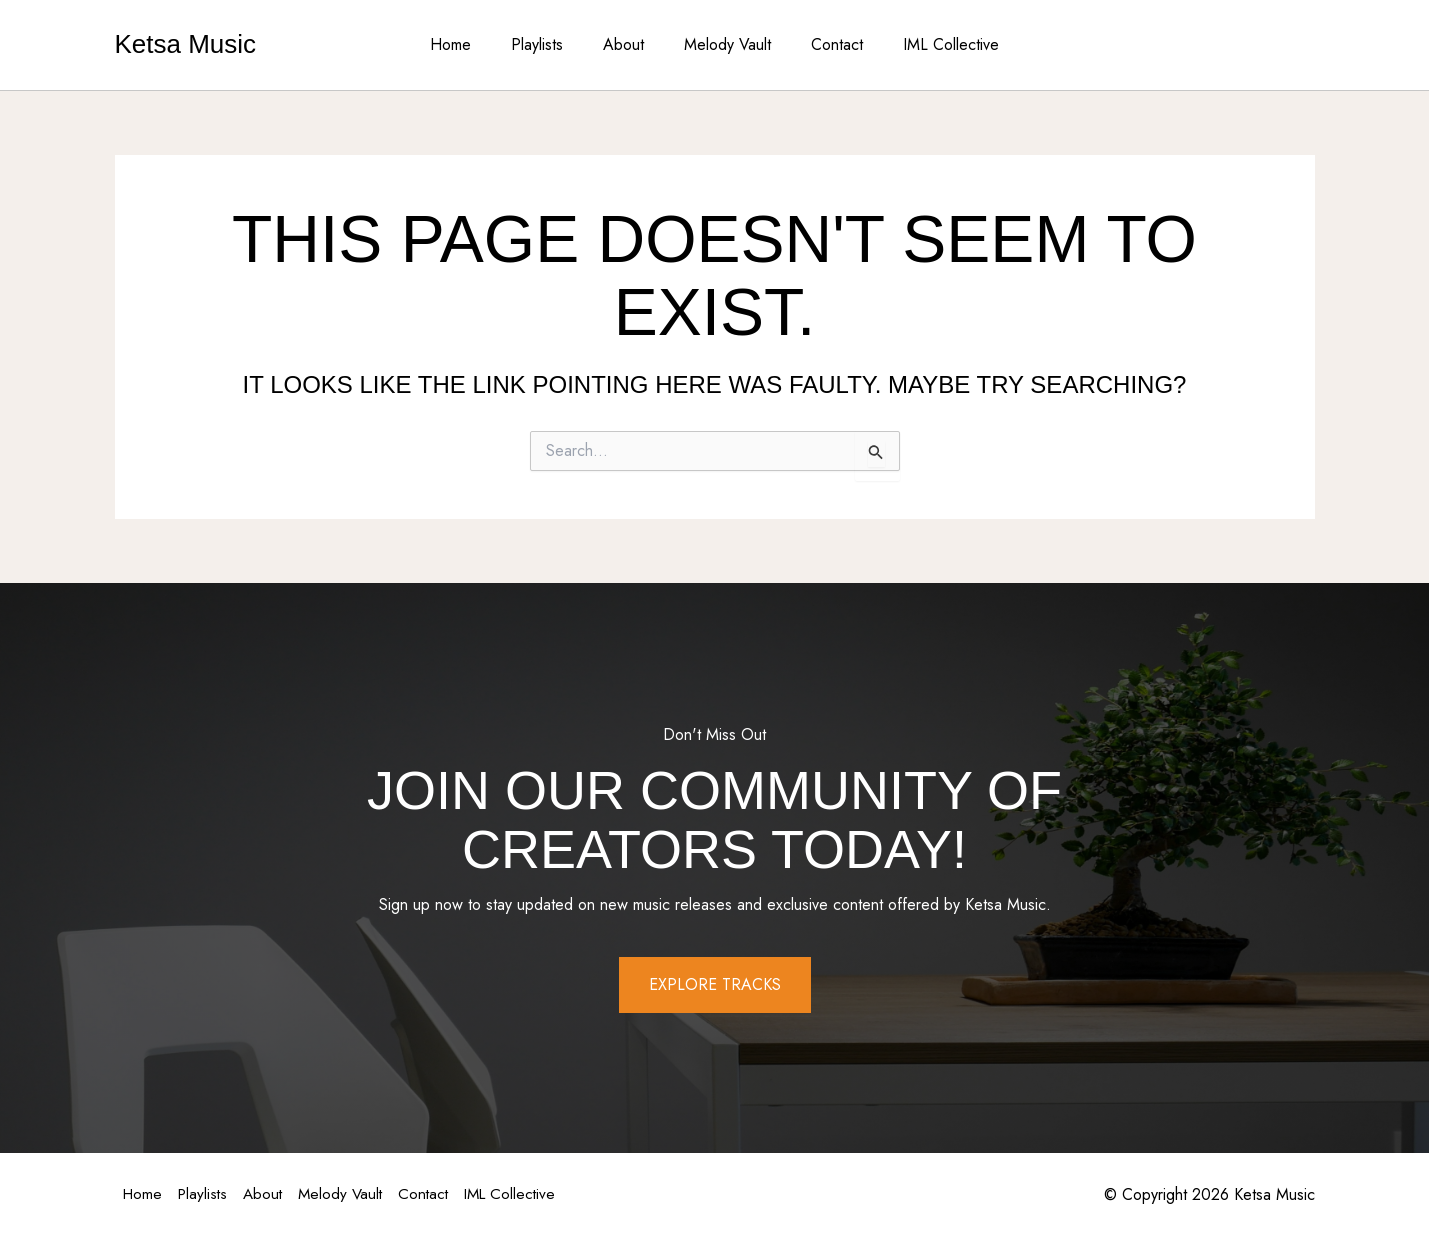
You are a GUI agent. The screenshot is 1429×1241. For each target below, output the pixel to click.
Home (470, 44)
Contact (825, 44)
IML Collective (931, 44)
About (627, 44)
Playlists (549, 44)
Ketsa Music (186, 44)
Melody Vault (723, 44)
